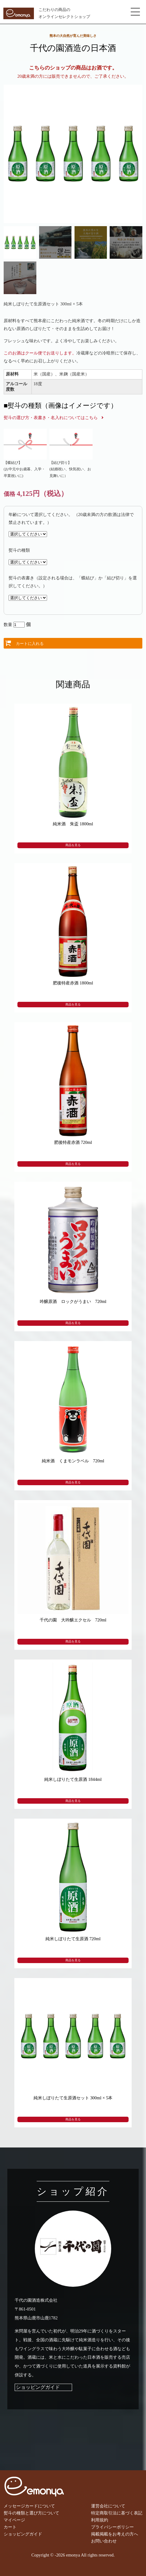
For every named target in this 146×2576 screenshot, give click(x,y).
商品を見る (73, 845)
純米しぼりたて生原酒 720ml (73, 1938)
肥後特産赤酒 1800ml (73, 982)
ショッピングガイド (38, 2387)
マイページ (14, 2519)
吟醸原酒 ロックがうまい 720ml (73, 1301)
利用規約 (99, 2519)
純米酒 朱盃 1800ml (73, 823)
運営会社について (108, 2505)
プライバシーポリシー (112, 2526)
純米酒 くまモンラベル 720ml (73, 1460)
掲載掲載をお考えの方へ (114, 2534)
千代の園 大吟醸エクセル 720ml (73, 1619)
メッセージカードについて (29, 2505)
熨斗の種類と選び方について (31, 2512)
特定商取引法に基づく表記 (116, 2512)
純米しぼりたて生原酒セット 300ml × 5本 (73, 2097)
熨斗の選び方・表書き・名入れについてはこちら (51, 417)
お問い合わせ (104, 2541)
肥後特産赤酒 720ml (73, 1142)
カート (10, 2526)
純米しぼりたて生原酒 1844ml (73, 1779)
